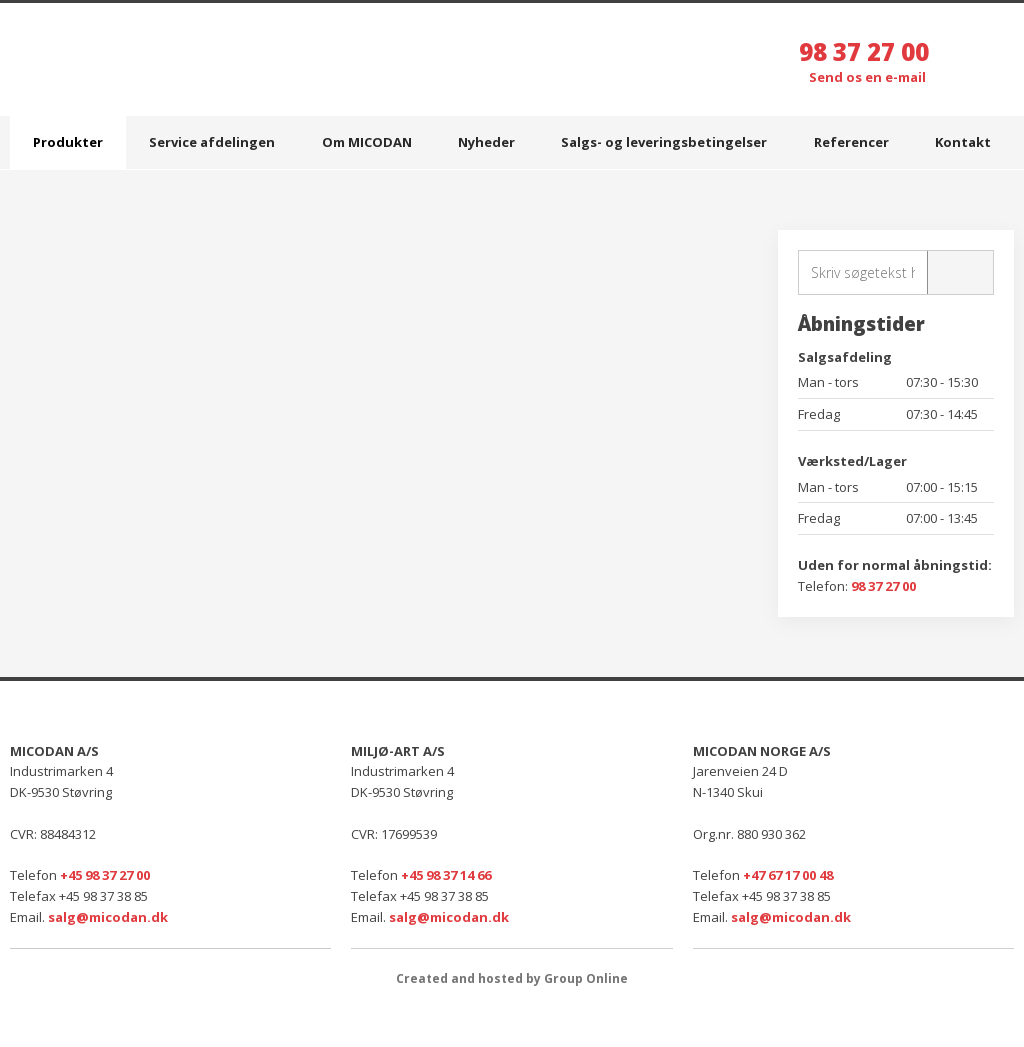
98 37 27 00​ (883, 586)
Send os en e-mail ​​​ (869, 77)
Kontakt (963, 142)
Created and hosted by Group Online (512, 978)
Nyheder (486, 142)
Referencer (851, 142)
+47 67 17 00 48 (788, 875)
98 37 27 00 (864, 51)
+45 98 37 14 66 (446, 875)
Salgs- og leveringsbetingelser (664, 142)
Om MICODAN (367, 142)
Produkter (68, 142)
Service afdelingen (212, 142)
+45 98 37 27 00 (105, 875)
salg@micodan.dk (108, 917)
